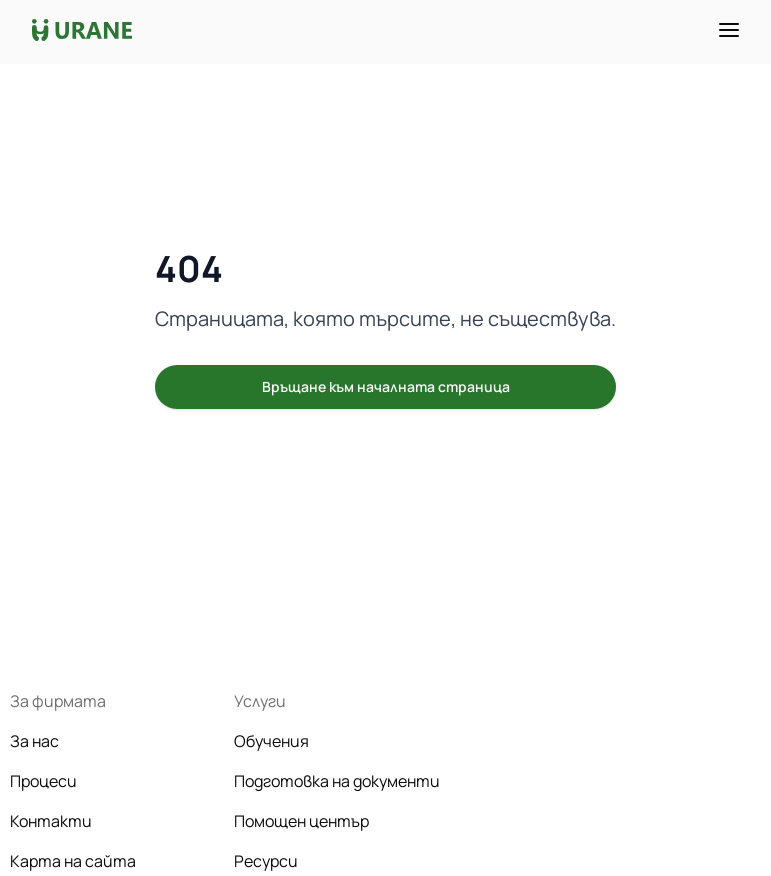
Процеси (43, 781)
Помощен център (301, 821)
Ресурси (266, 861)
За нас (34, 741)
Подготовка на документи (337, 781)
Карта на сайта (73, 861)
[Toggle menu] (729, 30)
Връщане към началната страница (386, 386)
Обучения (271, 741)
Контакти (51, 821)
